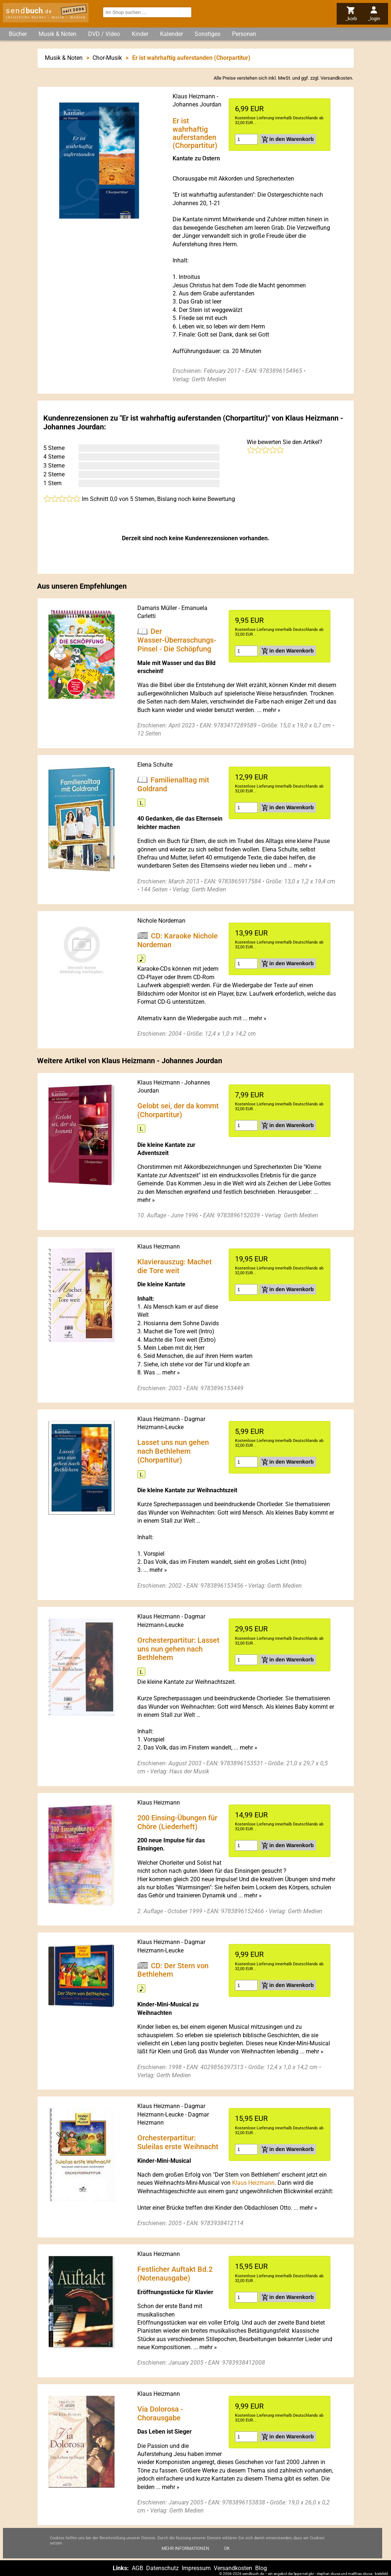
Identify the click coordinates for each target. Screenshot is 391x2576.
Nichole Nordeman (161, 920)
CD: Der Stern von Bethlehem (173, 1970)
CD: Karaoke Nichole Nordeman (177, 940)
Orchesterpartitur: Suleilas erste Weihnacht (177, 2142)
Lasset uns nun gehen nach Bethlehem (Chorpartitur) (173, 1451)
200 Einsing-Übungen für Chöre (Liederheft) (177, 1822)
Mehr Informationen (185, 2552)
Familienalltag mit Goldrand (173, 784)
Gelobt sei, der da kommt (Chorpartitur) (178, 1110)
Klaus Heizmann (194, 96)
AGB (137, 2568)
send (29, 10)
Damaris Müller (157, 607)
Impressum (196, 2568)
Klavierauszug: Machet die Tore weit (174, 1266)
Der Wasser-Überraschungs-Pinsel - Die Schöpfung (176, 640)
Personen (244, 33)
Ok (227, 2552)
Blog (261, 2568)
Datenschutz (162, 2568)
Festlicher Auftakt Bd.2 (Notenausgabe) (175, 2273)
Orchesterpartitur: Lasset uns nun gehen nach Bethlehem (178, 1648)
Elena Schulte (155, 764)
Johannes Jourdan (197, 104)
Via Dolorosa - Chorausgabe (160, 2413)
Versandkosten (336, 78)
